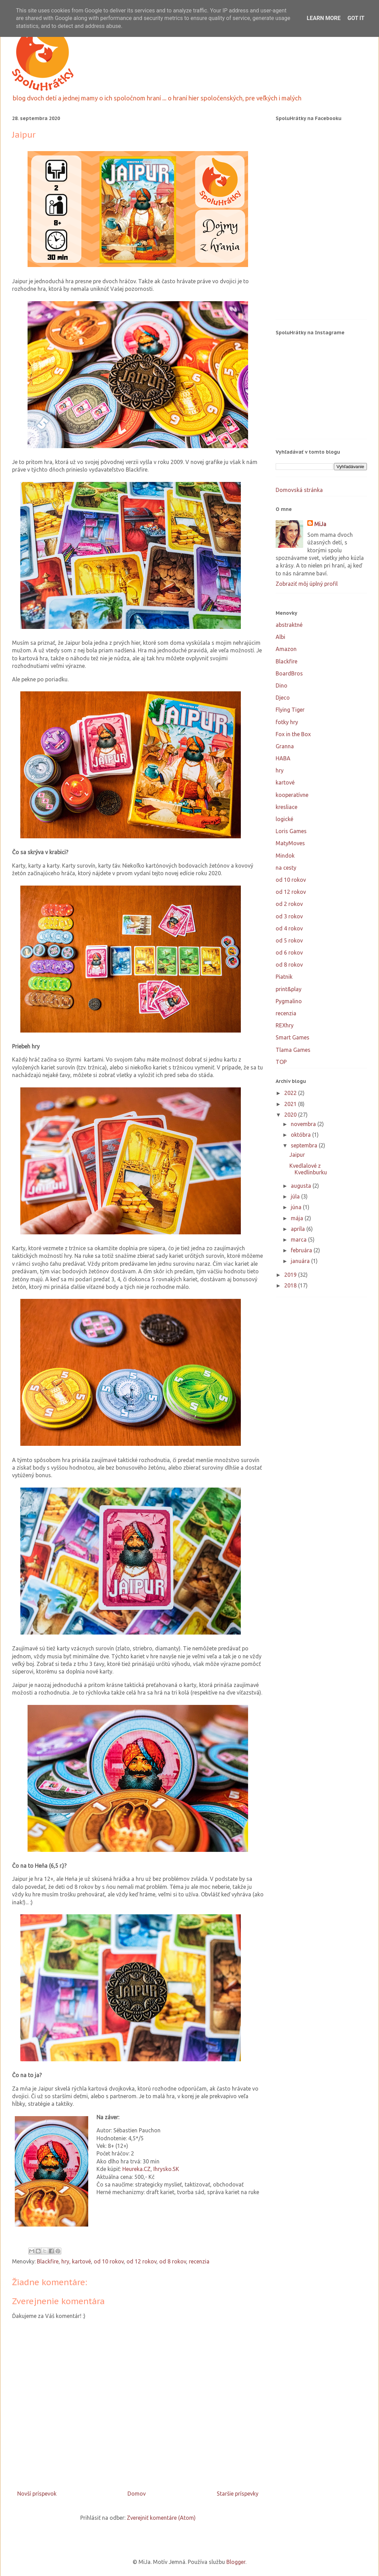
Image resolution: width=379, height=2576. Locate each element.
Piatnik (284, 977)
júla (296, 1196)
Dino (281, 685)
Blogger (235, 2562)
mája (298, 1218)
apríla (298, 1229)
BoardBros (289, 673)
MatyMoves (290, 843)
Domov (136, 2493)
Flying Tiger (290, 710)
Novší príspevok (37, 2493)
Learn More (323, 18)
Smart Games (292, 1037)
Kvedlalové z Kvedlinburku (308, 1169)
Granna (285, 746)
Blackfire (48, 2261)
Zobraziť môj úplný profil (307, 584)
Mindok (285, 855)
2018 (291, 1285)
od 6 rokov (289, 952)
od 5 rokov (289, 940)
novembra (304, 1124)
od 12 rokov (141, 2261)
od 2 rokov (289, 904)
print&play (288, 989)
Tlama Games (293, 1050)
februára (302, 1250)
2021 (291, 1104)
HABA (283, 758)
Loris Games (291, 831)
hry (65, 2261)
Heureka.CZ (136, 2169)
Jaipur (297, 1155)
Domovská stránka (299, 490)
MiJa (320, 524)
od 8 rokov (172, 2261)
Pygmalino (289, 1001)
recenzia (199, 2261)
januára (301, 1261)
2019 (291, 1275)
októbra (301, 1135)
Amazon (286, 649)
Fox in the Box (293, 734)
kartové (81, 2261)
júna (297, 1207)
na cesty (286, 868)
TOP (281, 1062)
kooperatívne (292, 795)
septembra (305, 1145)
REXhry (285, 1025)
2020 (291, 1115)
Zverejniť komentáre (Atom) (161, 2518)
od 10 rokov (109, 2261)
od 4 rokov (289, 928)
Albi (280, 637)
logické (284, 819)
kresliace (286, 807)
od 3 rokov (289, 916)
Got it (355, 18)
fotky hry (287, 722)
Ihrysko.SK (166, 2169)
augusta (302, 1186)
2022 (291, 1093)
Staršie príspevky (237, 2493)
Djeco (283, 697)
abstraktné (289, 625)
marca (299, 1239)
